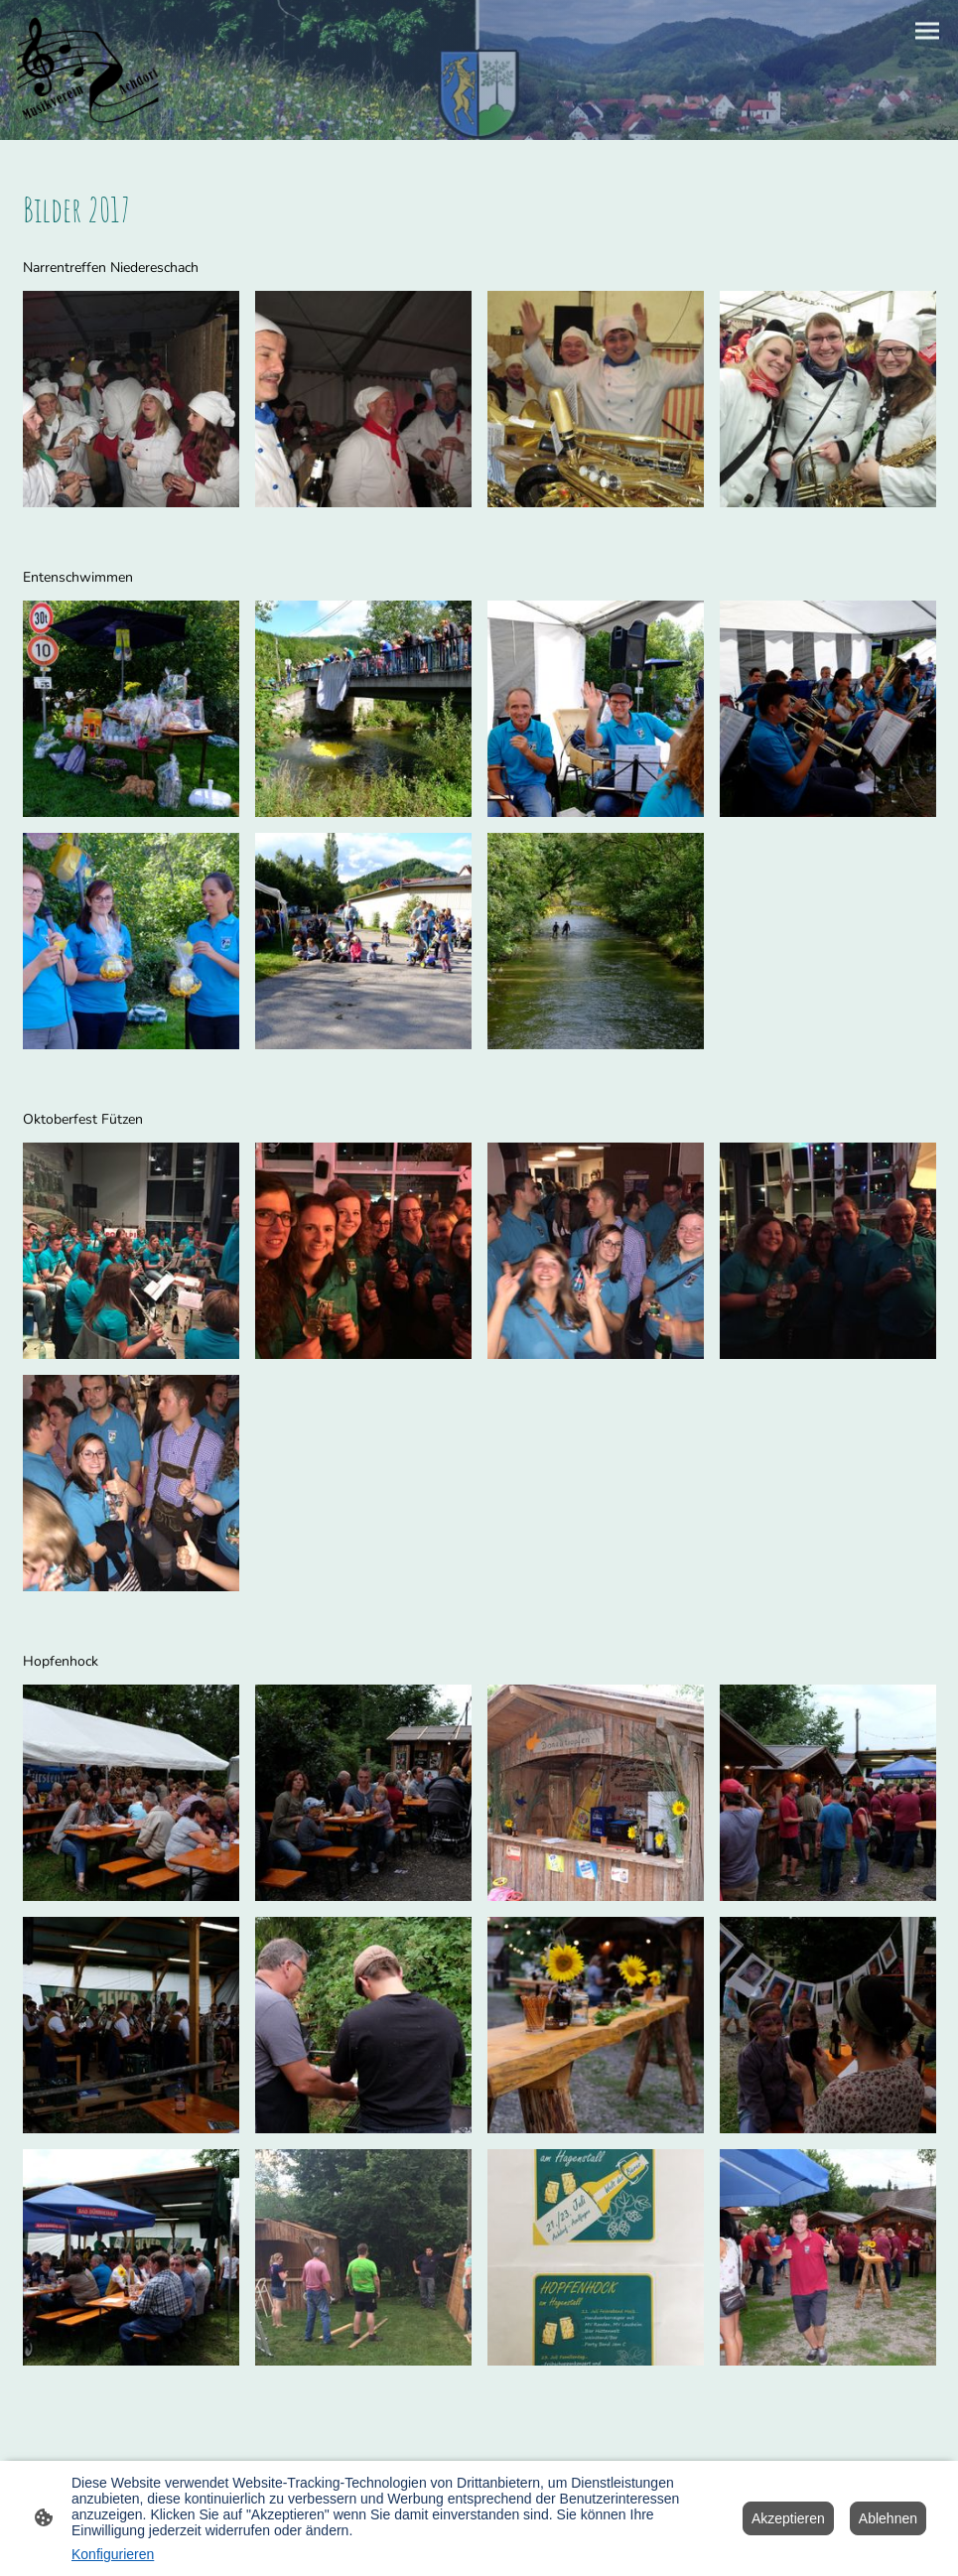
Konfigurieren (112, 2554)
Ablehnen (888, 2518)
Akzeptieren (788, 2518)
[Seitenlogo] (89, 70)
